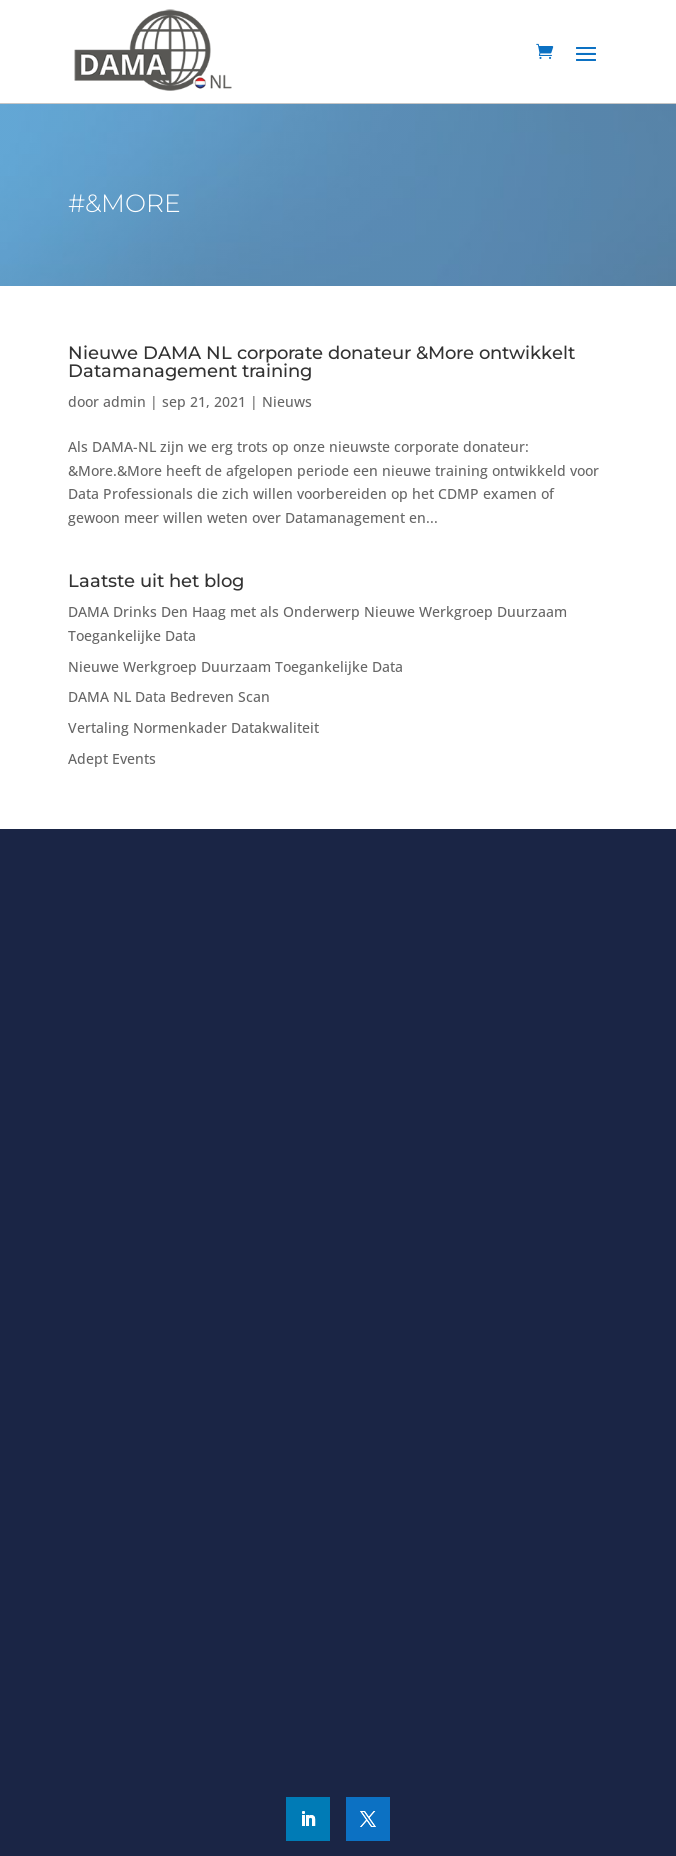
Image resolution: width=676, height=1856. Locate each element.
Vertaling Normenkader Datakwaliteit (193, 727)
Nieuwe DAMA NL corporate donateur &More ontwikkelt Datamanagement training (321, 362)
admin (124, 401)
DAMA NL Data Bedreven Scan (169, 696)
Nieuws (287, 401)
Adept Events (112, 758)
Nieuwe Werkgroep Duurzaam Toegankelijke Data (235, 666)
